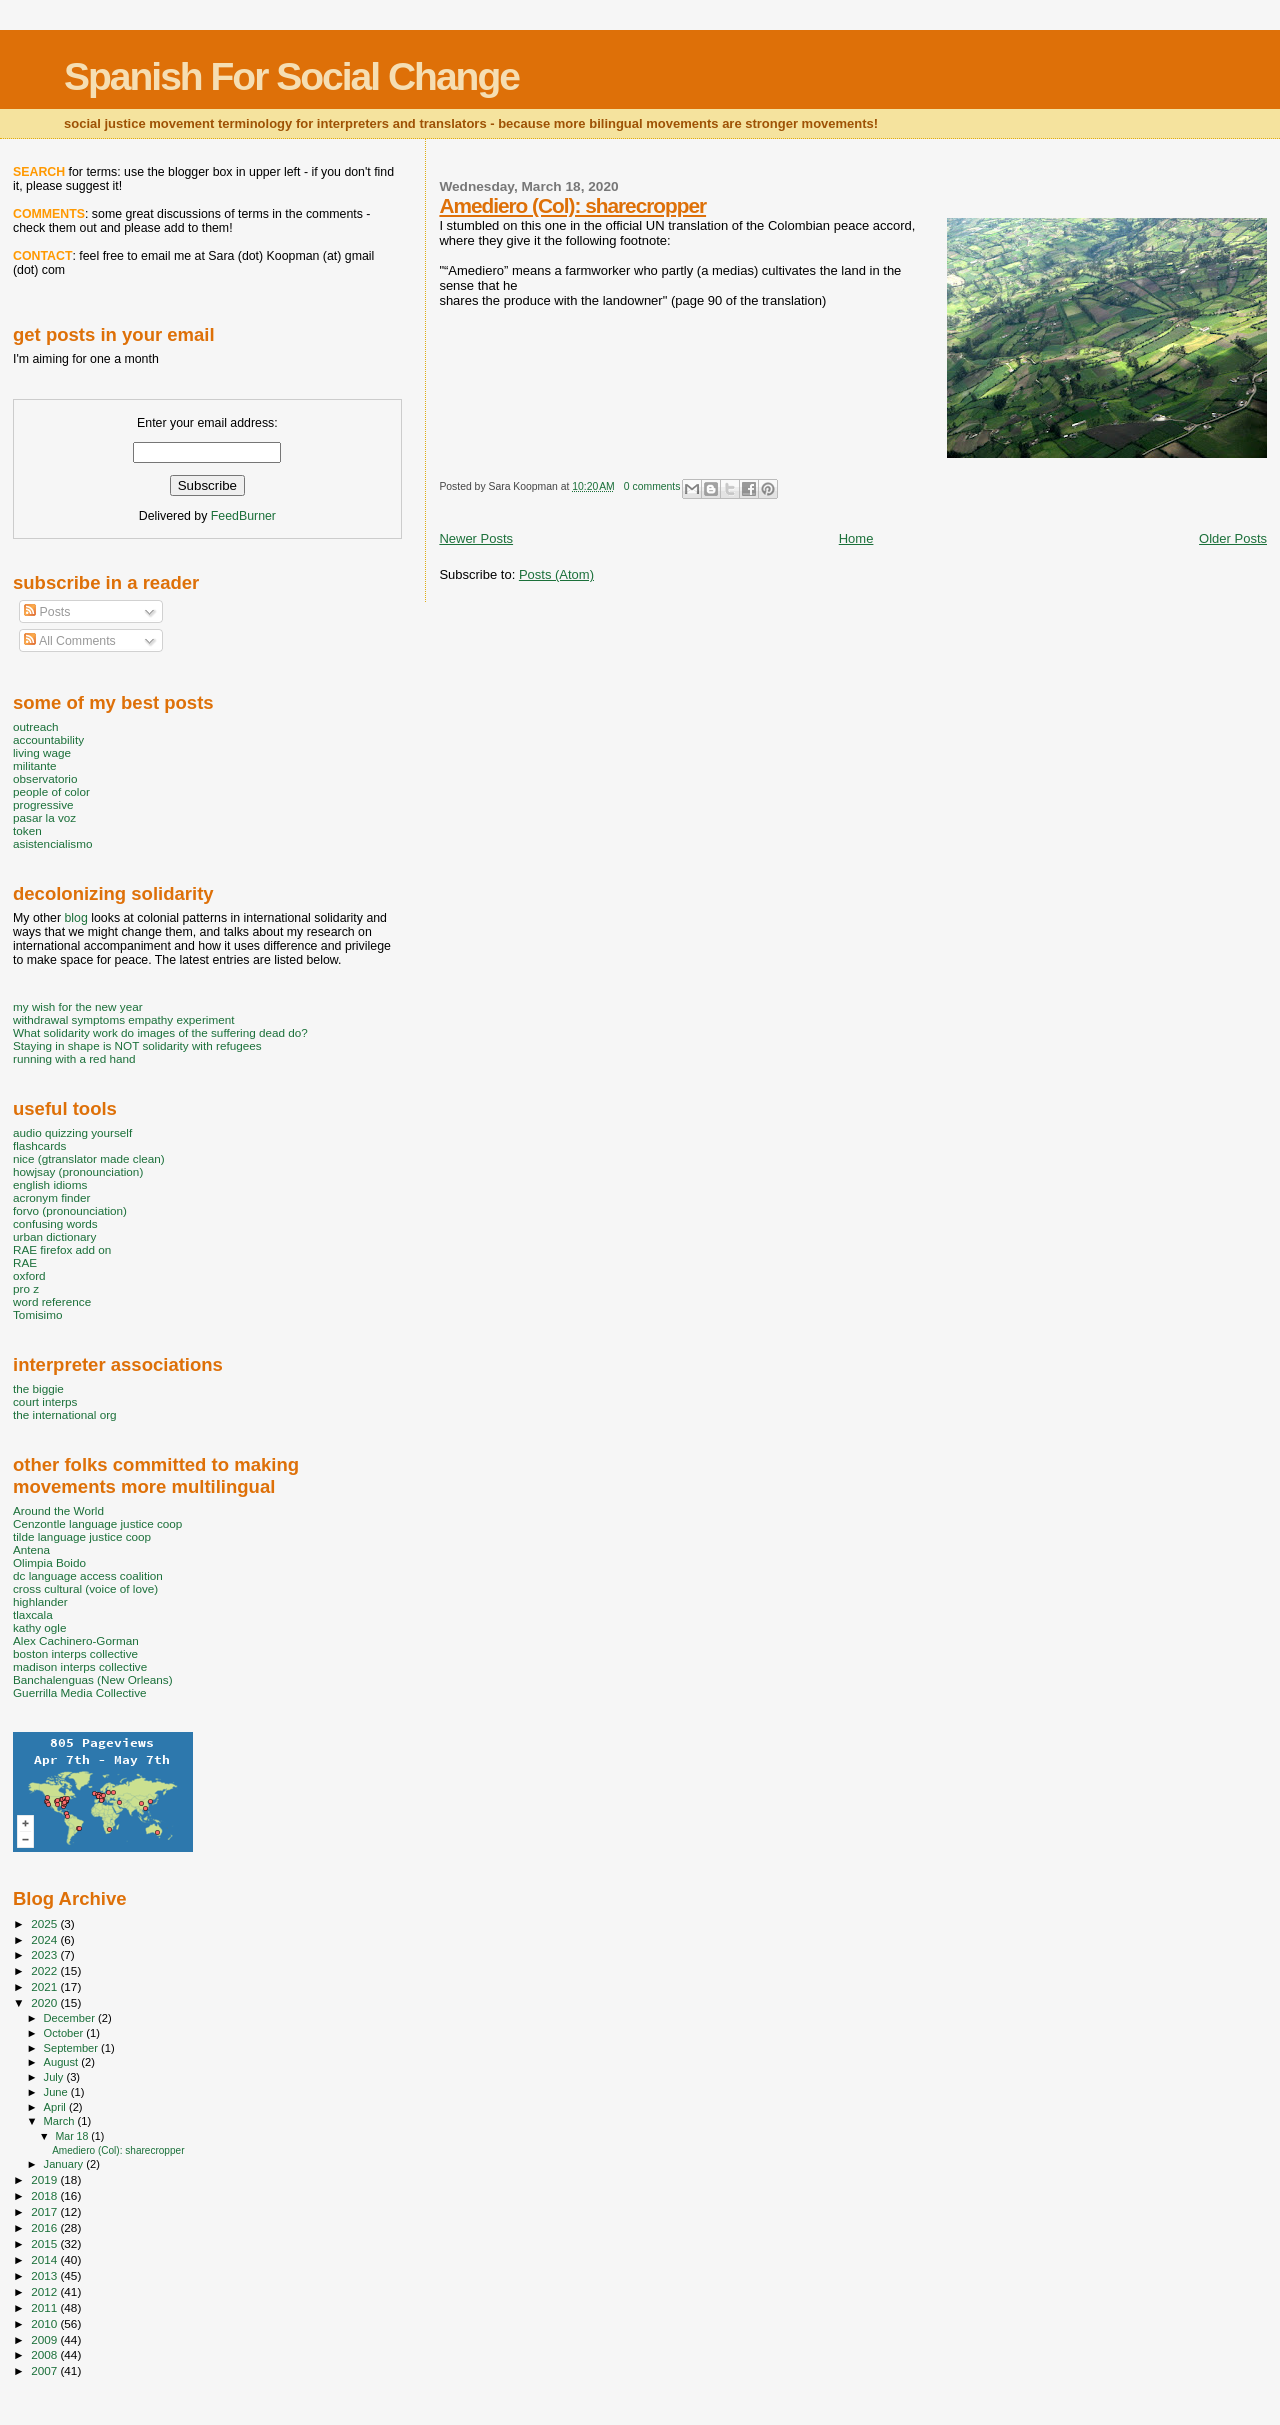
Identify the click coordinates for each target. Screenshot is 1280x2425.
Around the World (58, 1510)
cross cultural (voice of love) (85, 1588)
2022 (45, 1970)
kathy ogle (39, 1627)
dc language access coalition (88, 1575)
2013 (45, 2275)
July (55, 2077)
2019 (45, 2179)
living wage (42, 752)
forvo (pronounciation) (70, 1210)
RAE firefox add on (62, 1249)
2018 (45, 2195)
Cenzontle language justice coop (97, 1523)
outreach (36, 726)
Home (856, 538)
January (65, 2164)
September (73, 2048)
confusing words (55, 1223)
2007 (45, 2370)
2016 (45, 2227)
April (56, 2107)
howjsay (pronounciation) (78, 1171)
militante (35, 765)
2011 (45, 2307)
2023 (45, 1954)
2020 (45, 2002)
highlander (40, 1601)
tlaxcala (33, 1614)
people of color (51, 791)
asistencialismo (52, 843)
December (71, 2018)
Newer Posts (476, 538)
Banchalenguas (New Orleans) (93, 1679)
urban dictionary (54, 1236)
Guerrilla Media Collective (80, 1692)
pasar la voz (44, 817)
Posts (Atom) (556, 574)
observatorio (45, 778)
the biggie (38, 1388)
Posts (47, 612)
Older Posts (1233, 538)
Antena (31, 1549)
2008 (45, 2354)
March (61, 2121)
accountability (48, 739)
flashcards (39, 1145)
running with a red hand (74, 1058)
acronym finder (52, 1197)
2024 (45, 1939)
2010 (45, 2323)
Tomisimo (37, 1314)
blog (75, 918)
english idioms (50, 1184)
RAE (25, 1262)
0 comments (652, 486)
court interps (45, 1401)
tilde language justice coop (82, 1536)
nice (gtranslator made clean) (89, 1158)
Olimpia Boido (49, 1562)
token (27, 830)
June (57, 2092)
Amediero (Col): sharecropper (572, 205)
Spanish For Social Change (291, 76)
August (63, 2062)
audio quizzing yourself (72, 1132)
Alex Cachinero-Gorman (76, 1640)
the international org (65, 1414)
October (65, 2033)
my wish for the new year (78, 1006)
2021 (45, 1986)
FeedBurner (243, 516)
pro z (26, 1288)
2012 (45, 2291)
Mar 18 (73, 2136)
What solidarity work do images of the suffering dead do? (160, 1032)
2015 (45, 2243)
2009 (45, 2339)
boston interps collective (75, 1653)
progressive (43, 804)
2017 (45, 2211)
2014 (45, 2259)
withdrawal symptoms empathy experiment (123, 1019)
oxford (29, 1275)
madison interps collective (80, 1666)
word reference (52, 1301)
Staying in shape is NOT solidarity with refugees (137, 1045)
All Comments (70, 641)
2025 (45, 1923)
